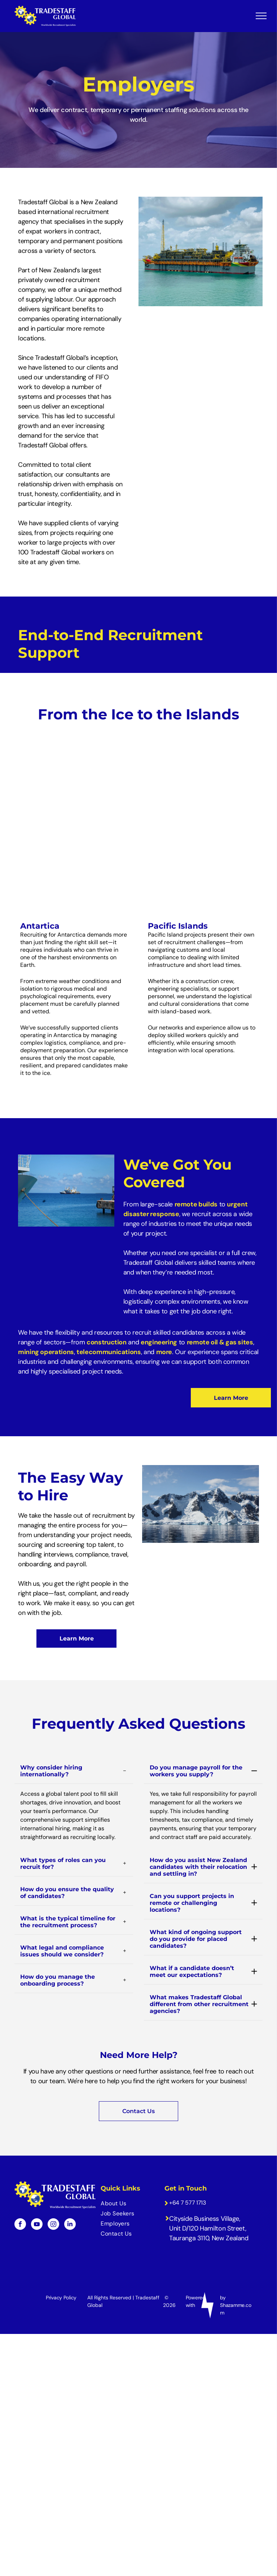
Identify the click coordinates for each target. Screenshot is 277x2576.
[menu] (261, 15)
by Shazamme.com (235, 2277)
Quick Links (120, 2161)
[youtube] (37, 2197)
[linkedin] (70, 2197)
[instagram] (53, 2197)
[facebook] (20, 2197)
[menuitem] (128, 2176)
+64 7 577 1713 (187, 2175)
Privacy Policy (61, 2269)
